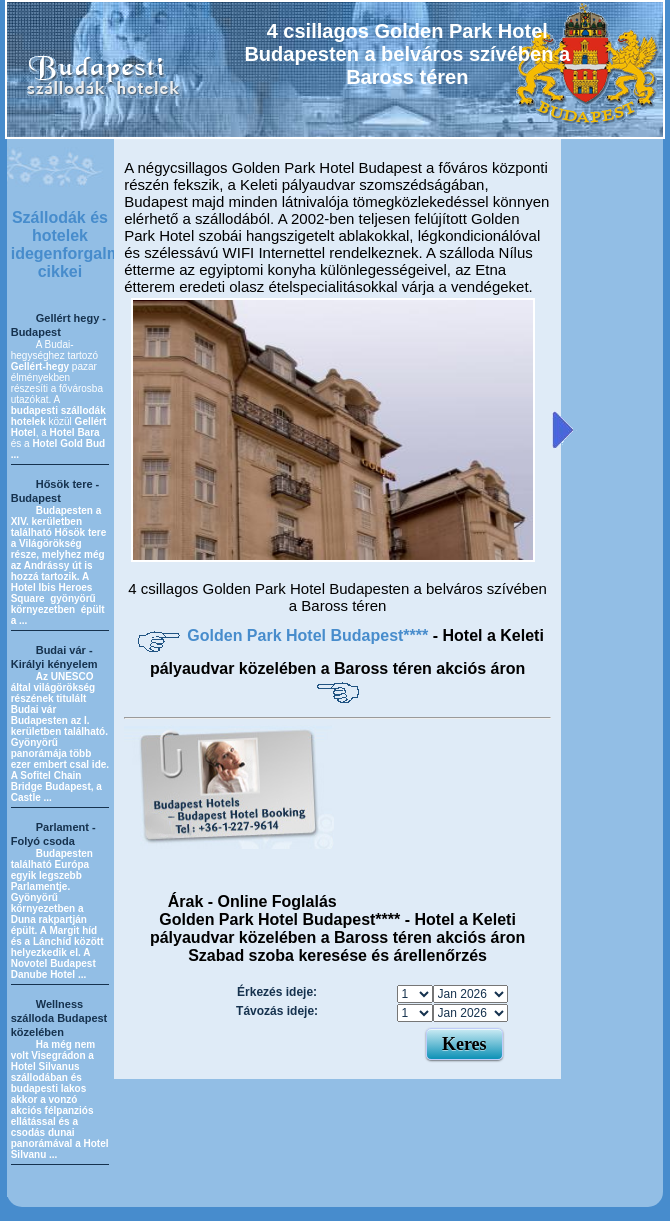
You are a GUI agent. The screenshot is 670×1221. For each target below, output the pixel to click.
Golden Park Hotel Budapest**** (309, 635)
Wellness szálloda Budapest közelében (59, 1018)
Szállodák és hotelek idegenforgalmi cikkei (68, 244)
